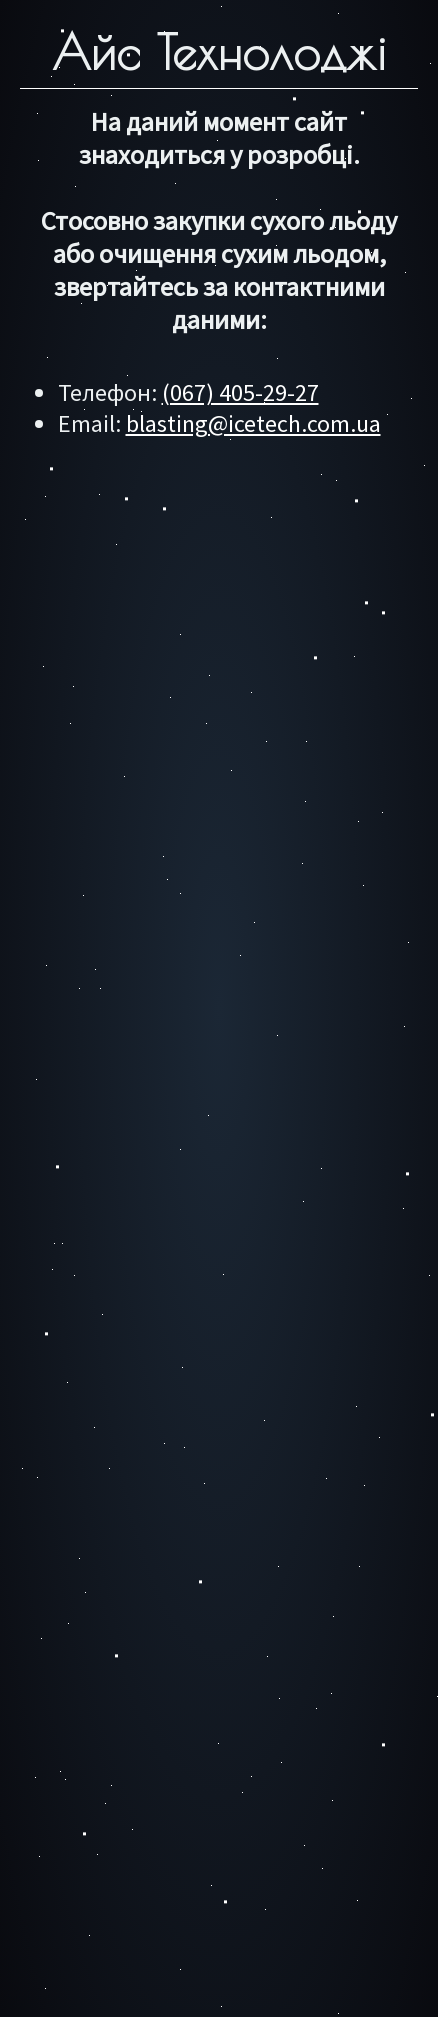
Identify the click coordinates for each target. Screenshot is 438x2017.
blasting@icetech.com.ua (253, 423)
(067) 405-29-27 (240, 392)
